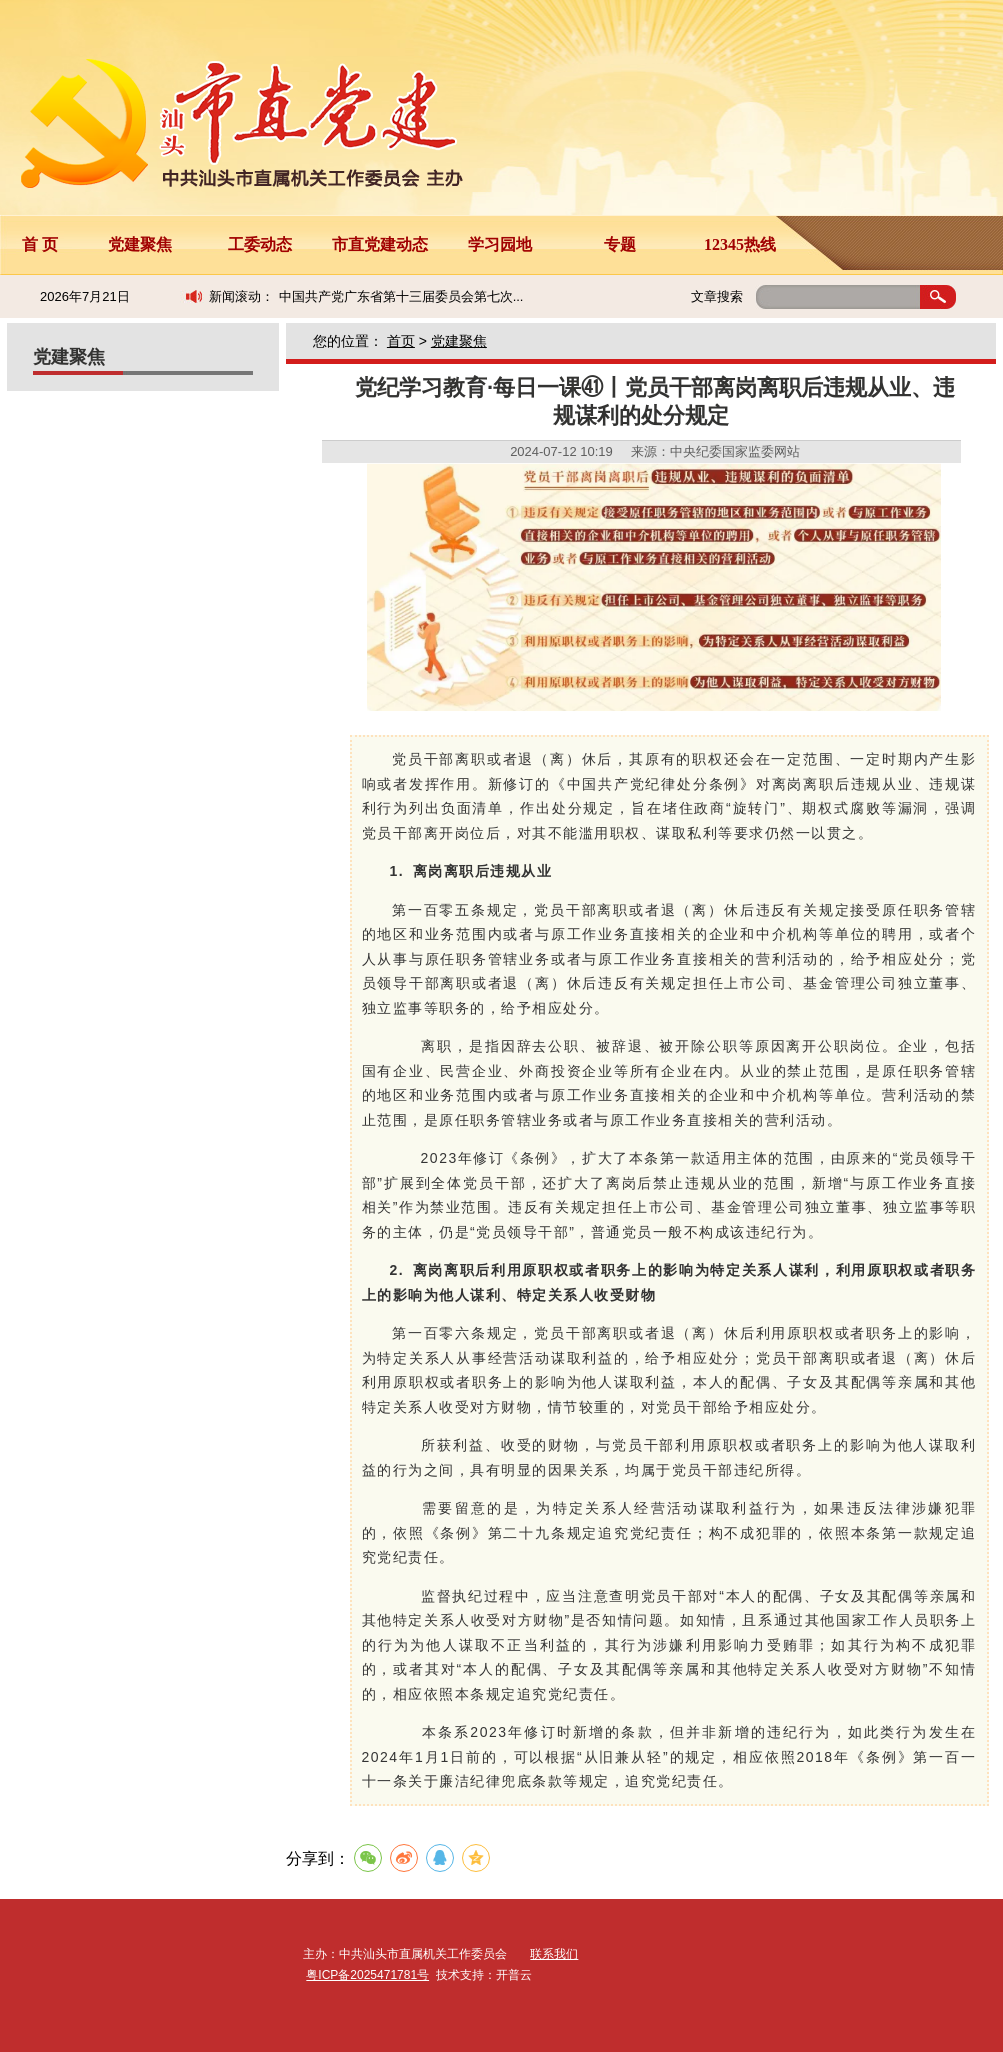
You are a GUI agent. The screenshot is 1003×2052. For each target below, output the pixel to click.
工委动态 (260, 244)
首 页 (40, 244)
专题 (620, 244)
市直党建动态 (380, 244)
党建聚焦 (140, 244)
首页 (401, 341)
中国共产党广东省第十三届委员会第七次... (401, 296)
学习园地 (500, 244)
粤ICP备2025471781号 (367, 1975)
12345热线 (740, 244)
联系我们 (554, 1954)
